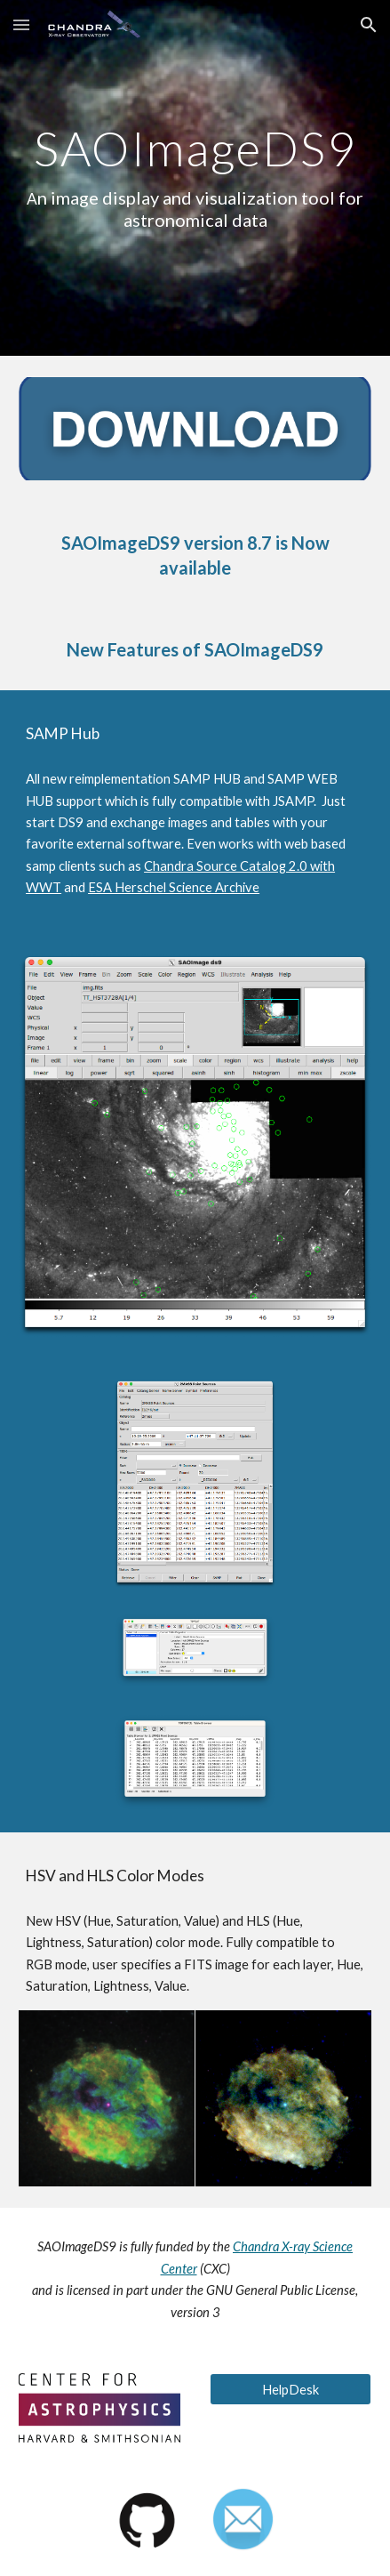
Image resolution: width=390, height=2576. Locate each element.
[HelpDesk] (290, 2389)
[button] (21, 24)
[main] (195, 177)
